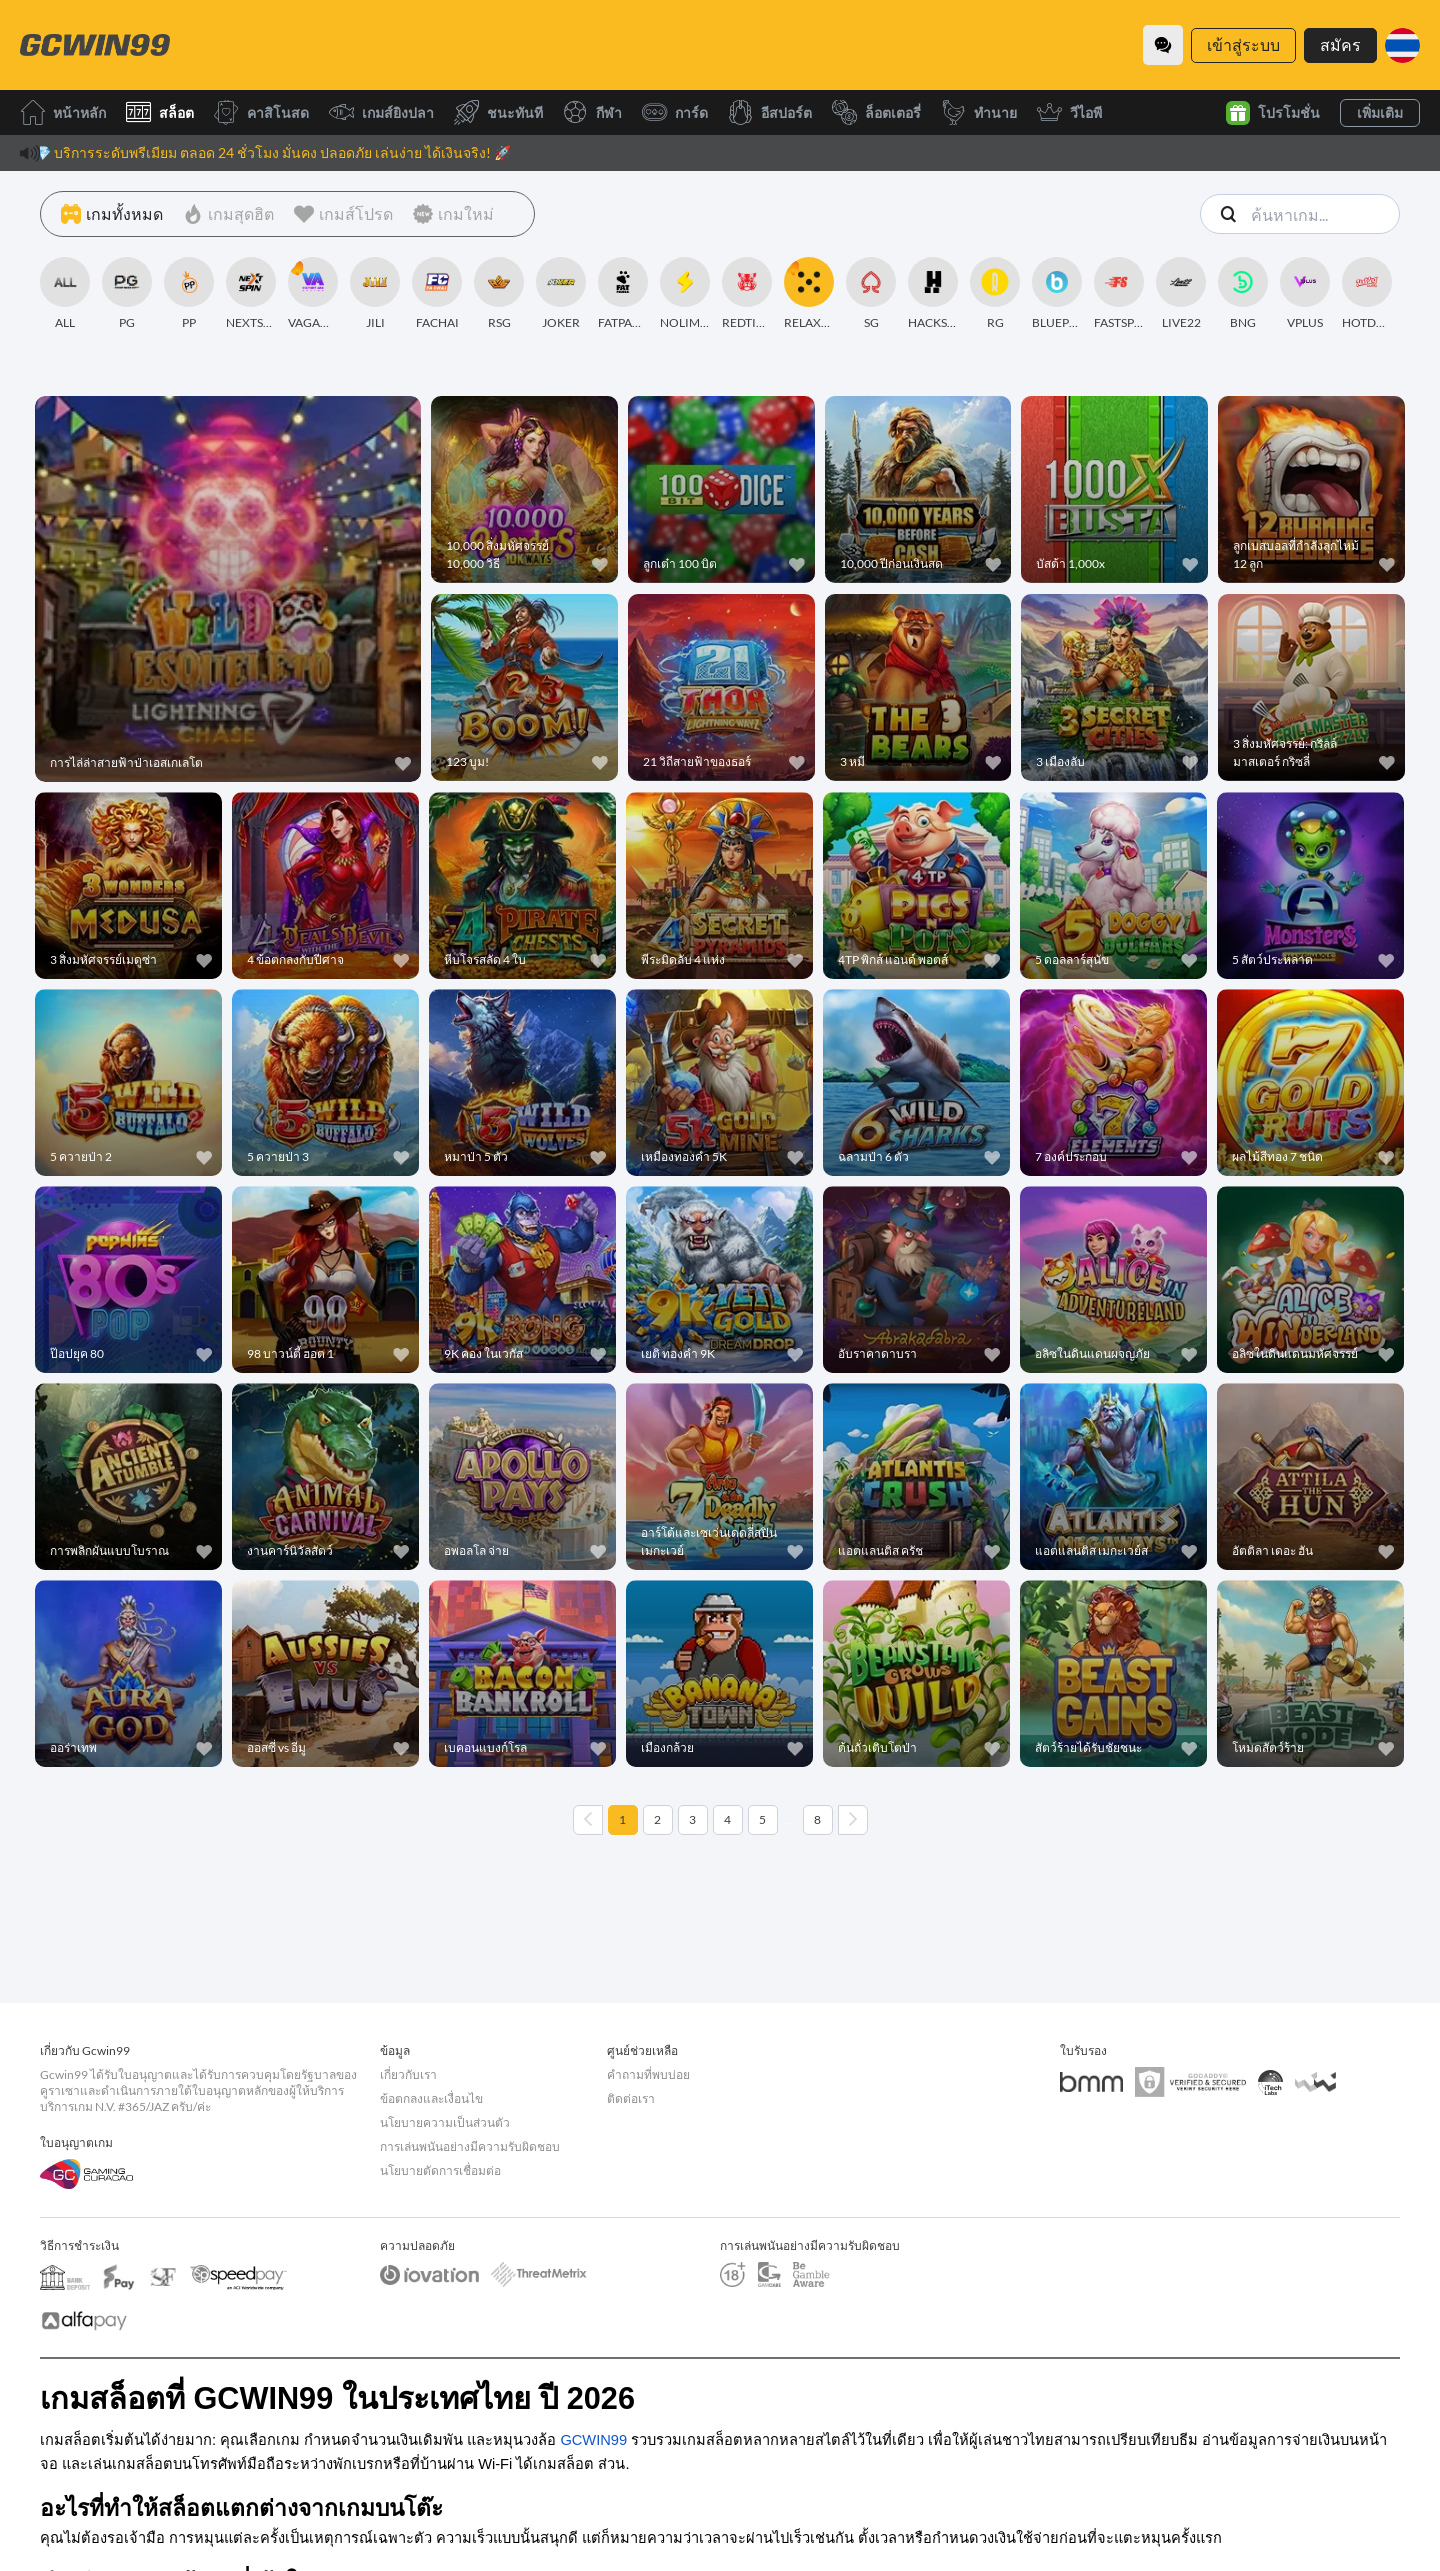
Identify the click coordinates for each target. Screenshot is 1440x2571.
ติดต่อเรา (631, 2098)
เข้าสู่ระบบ (1243, 44)
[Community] (1163, 45)
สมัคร (1340, 44)
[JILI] (375, 294)
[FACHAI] (437, 294)
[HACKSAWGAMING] (933, 294)
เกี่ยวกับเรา (408, 2074)
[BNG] (1243, 294)
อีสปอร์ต (770, 112)
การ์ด (675, 112)
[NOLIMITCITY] (685, 294)
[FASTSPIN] (1119, 294)
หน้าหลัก (63, 112)
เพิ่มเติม (1380, 112)
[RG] (995, 294)
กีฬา (592, 112)
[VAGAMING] (313, 294)
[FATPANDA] (623, 294)
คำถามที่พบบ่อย (648, 2074)
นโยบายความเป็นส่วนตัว (445, 2122)
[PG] (127, 294)
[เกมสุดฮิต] (228, 214)
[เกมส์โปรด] (343, 214)
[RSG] (499, 294)
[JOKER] (561, 294)
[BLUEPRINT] (1057, 294)
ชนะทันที (498, 112)
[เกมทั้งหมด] (112, 214)
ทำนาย (979, 112)
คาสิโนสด (261, 112)
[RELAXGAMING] (809, 294)
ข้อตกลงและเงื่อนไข (431, 2098)
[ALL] (65, 294)
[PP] (189, 294)
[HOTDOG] (1367, 294)
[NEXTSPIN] (251, 294)
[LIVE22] (1181, 294)
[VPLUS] (1305, 294)
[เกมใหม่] (453, 214)
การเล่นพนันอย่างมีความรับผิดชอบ (470, 2146)
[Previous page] (588, 1820)
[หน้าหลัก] (95, 45)
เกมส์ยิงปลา (381, 112)
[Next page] (853, 1820)
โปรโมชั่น (1273, 113)
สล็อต (160, 112)
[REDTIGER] (747, 294)
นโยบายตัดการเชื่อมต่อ (440, 2170)
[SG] (871, 294)
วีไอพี (1069, 112)
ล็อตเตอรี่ (876, 112)
